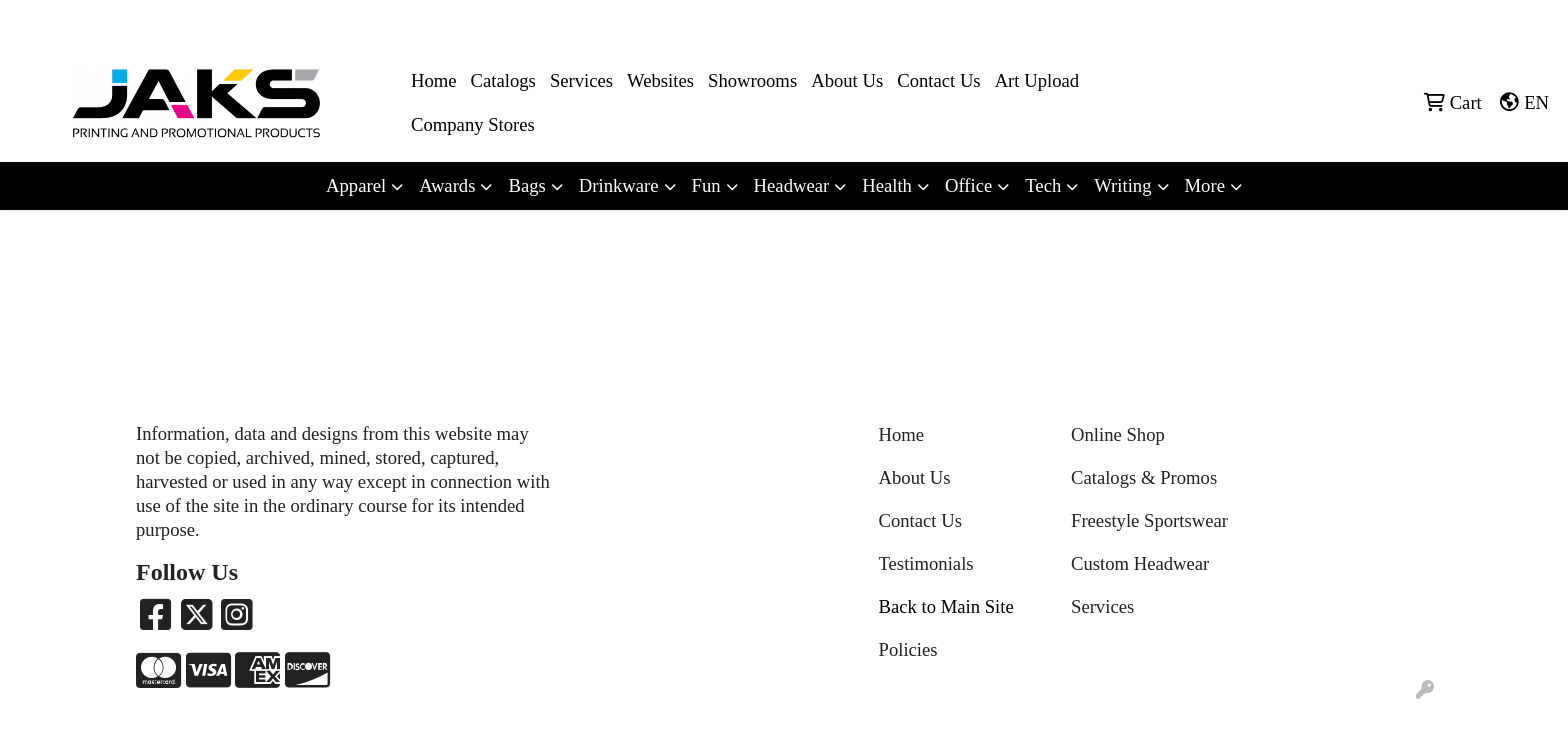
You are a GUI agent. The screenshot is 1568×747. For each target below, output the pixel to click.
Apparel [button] (356, 185)
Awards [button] (447, 185)
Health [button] (887, 185)
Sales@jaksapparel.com (1469, 21)
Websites (660, 80)
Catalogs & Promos (1144, 477)
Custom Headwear (1140, 563)
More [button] (1205, 185)
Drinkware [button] (619, 185)
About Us (847, 80)
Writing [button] (1122, 185)
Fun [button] (706, 185)
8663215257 (1339, 21)
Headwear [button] (792, 185)
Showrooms (752, 80)
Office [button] (968, 185)
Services (581, 80)
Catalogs (503, 80)
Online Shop (1118, 434)
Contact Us (938, 80)
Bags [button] (526, 185)
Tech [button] (1043, 185)
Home (434, 80)
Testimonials (926, 563)
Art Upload (1037, 80)
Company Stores (473, 124)
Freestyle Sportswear (1149, 520)
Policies (908, 649)
